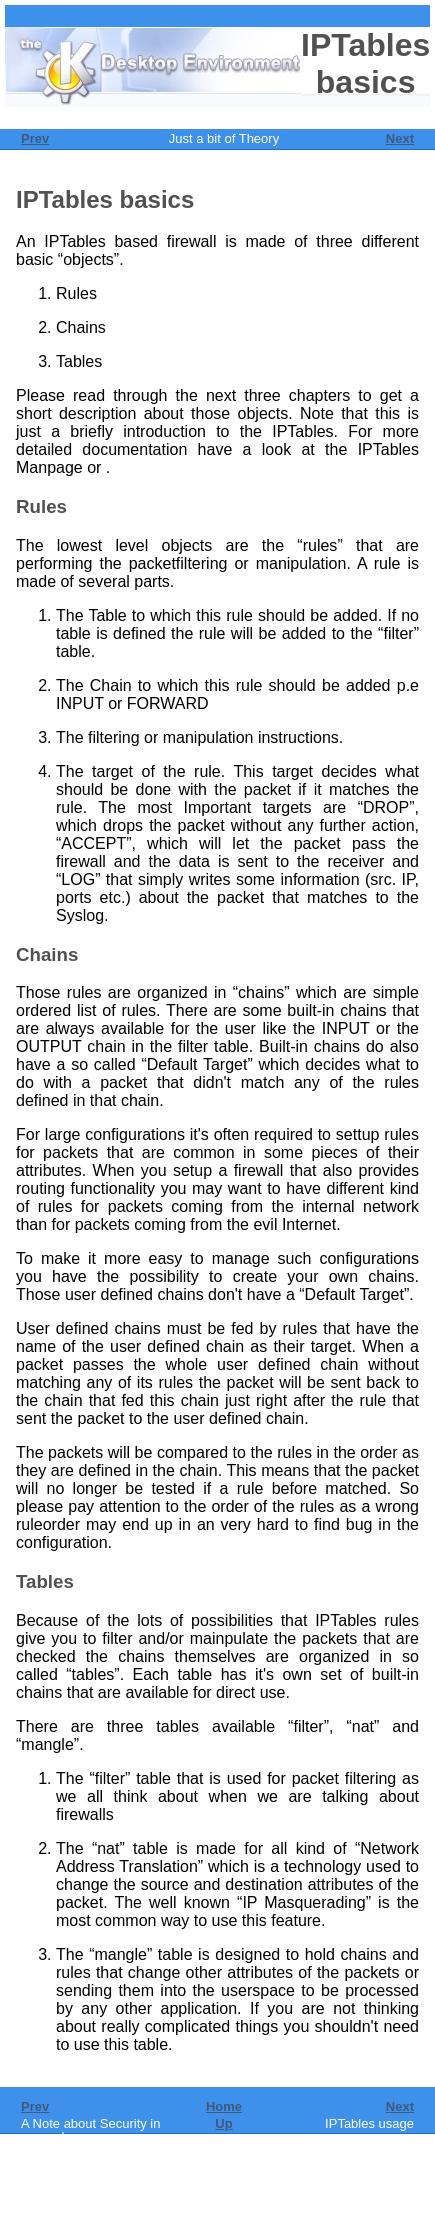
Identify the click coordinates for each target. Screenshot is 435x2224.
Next (400, 138)
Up (223, 2123)
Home (224, 2106)
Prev (35, 138)
